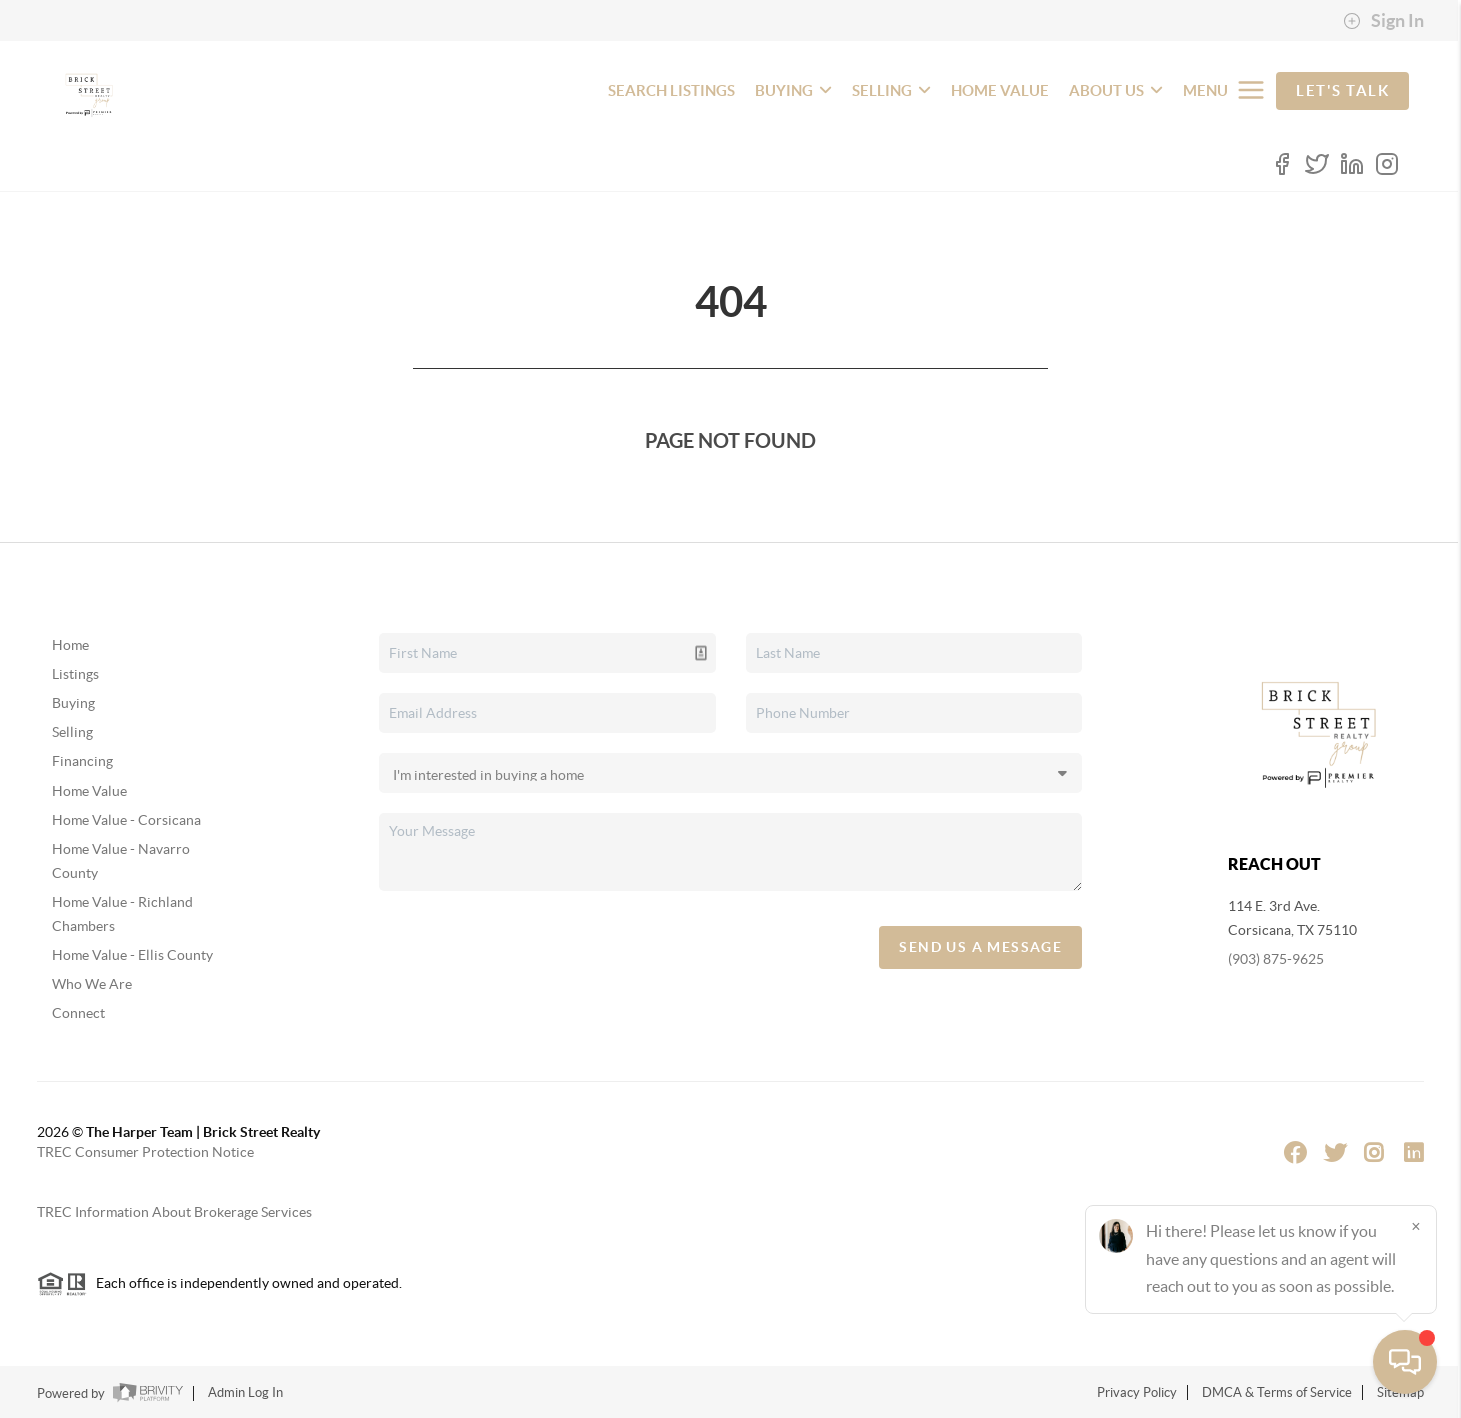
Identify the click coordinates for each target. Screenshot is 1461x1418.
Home (70, 645)
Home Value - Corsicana (126, 820)
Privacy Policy (1137, 1392)
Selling (72, 732)
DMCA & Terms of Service (1277, 1392)
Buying (73, 703)
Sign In (1383, 21)
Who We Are (92, 984)
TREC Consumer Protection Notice (145, 1152)
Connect (78, 1013)
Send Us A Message (980, 947)
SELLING (891, 90)
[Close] (1416, 1226)
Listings (75, 674)
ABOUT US (1116, 90)
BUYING (793, 90)
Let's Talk (1342, 90)
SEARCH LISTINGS (671, 90)
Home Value (89, 791)
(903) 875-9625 (1276, 959)
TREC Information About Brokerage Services (174, 1212)
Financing (82, 761)
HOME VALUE (1000, 90)
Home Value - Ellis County (132, 955)
